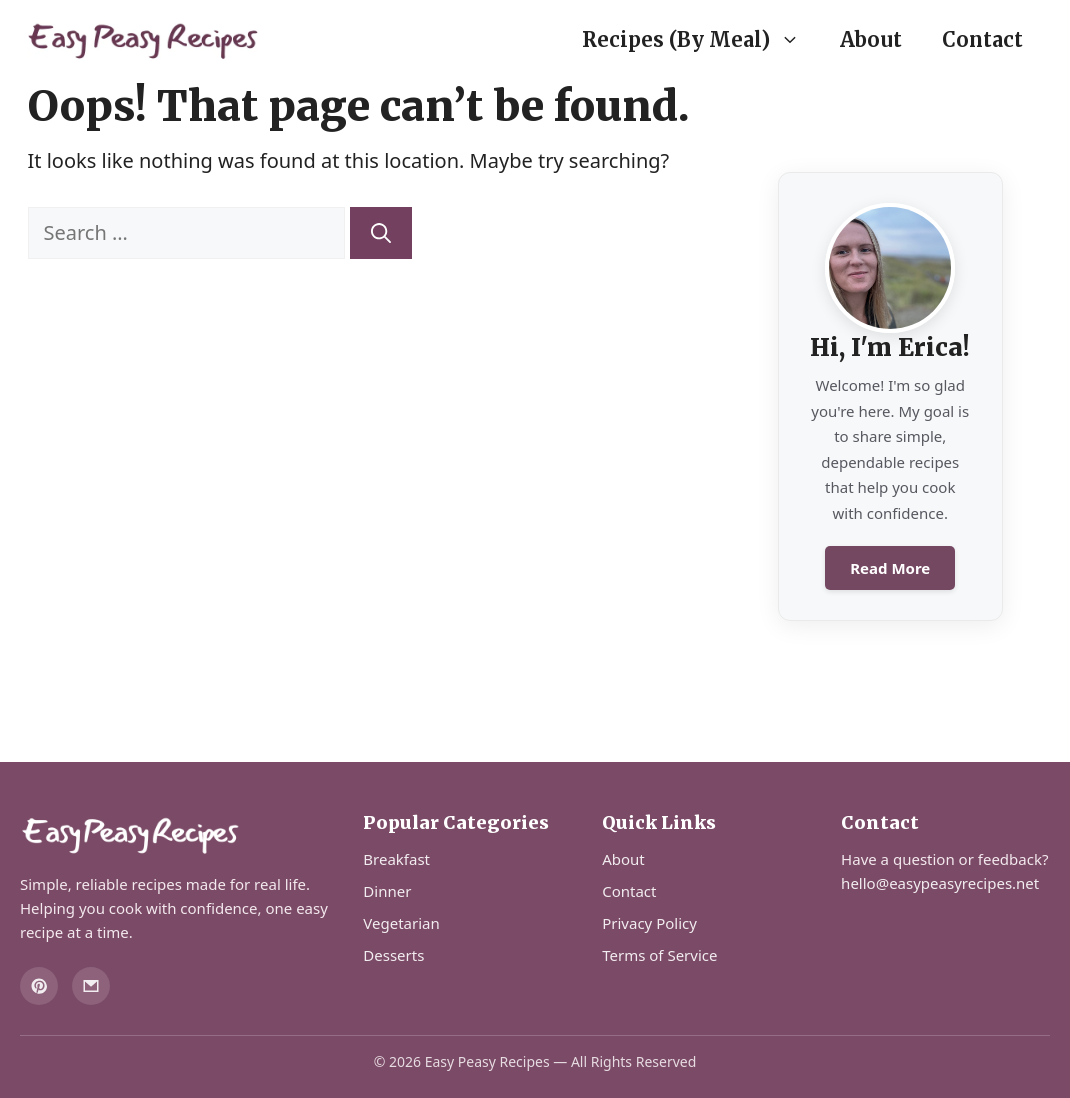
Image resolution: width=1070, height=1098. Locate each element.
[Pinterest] (39, 986)
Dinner (387, 891)
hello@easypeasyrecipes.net (940, 883)
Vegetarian (401, 923)
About (871, 39)
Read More (890, 568)
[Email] (91, 986)
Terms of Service (659, 955)
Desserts (393, 955)
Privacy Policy (649, 923)
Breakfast (396, 859)
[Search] (381, 233)
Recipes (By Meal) (701, 40)
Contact (982, 39)
